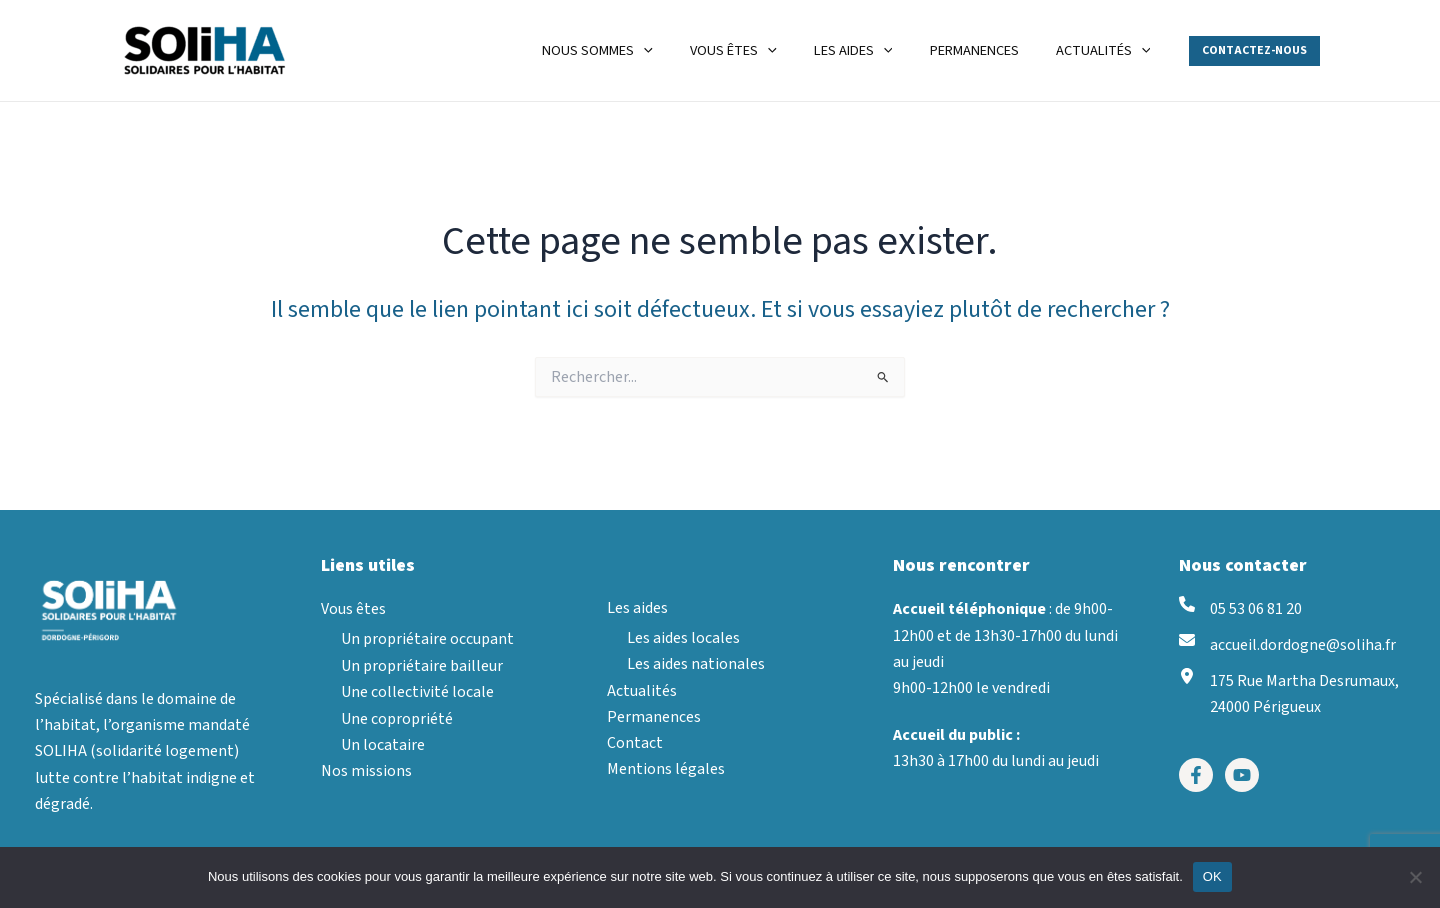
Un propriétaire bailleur (422, 666)
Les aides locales (683, 638)
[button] (1254, 51)
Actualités (642, 691)
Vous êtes (353, 609)
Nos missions (366, 772)
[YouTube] (1242, 777)
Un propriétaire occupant (427, 640)
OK (1212, 876)
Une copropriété (397, 719)
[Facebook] (1196, 777)
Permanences (654, 717)
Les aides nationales (696, 664)
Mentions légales (666, 770)
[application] (681, 50)
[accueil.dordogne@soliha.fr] (1287, 646)
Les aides (637, 608)
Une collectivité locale (417, 692)
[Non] (1415, 877)
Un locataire (383, 745)
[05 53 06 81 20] (1240, 609)
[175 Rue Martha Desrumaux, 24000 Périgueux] (1289, 695)
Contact (635, 744)
